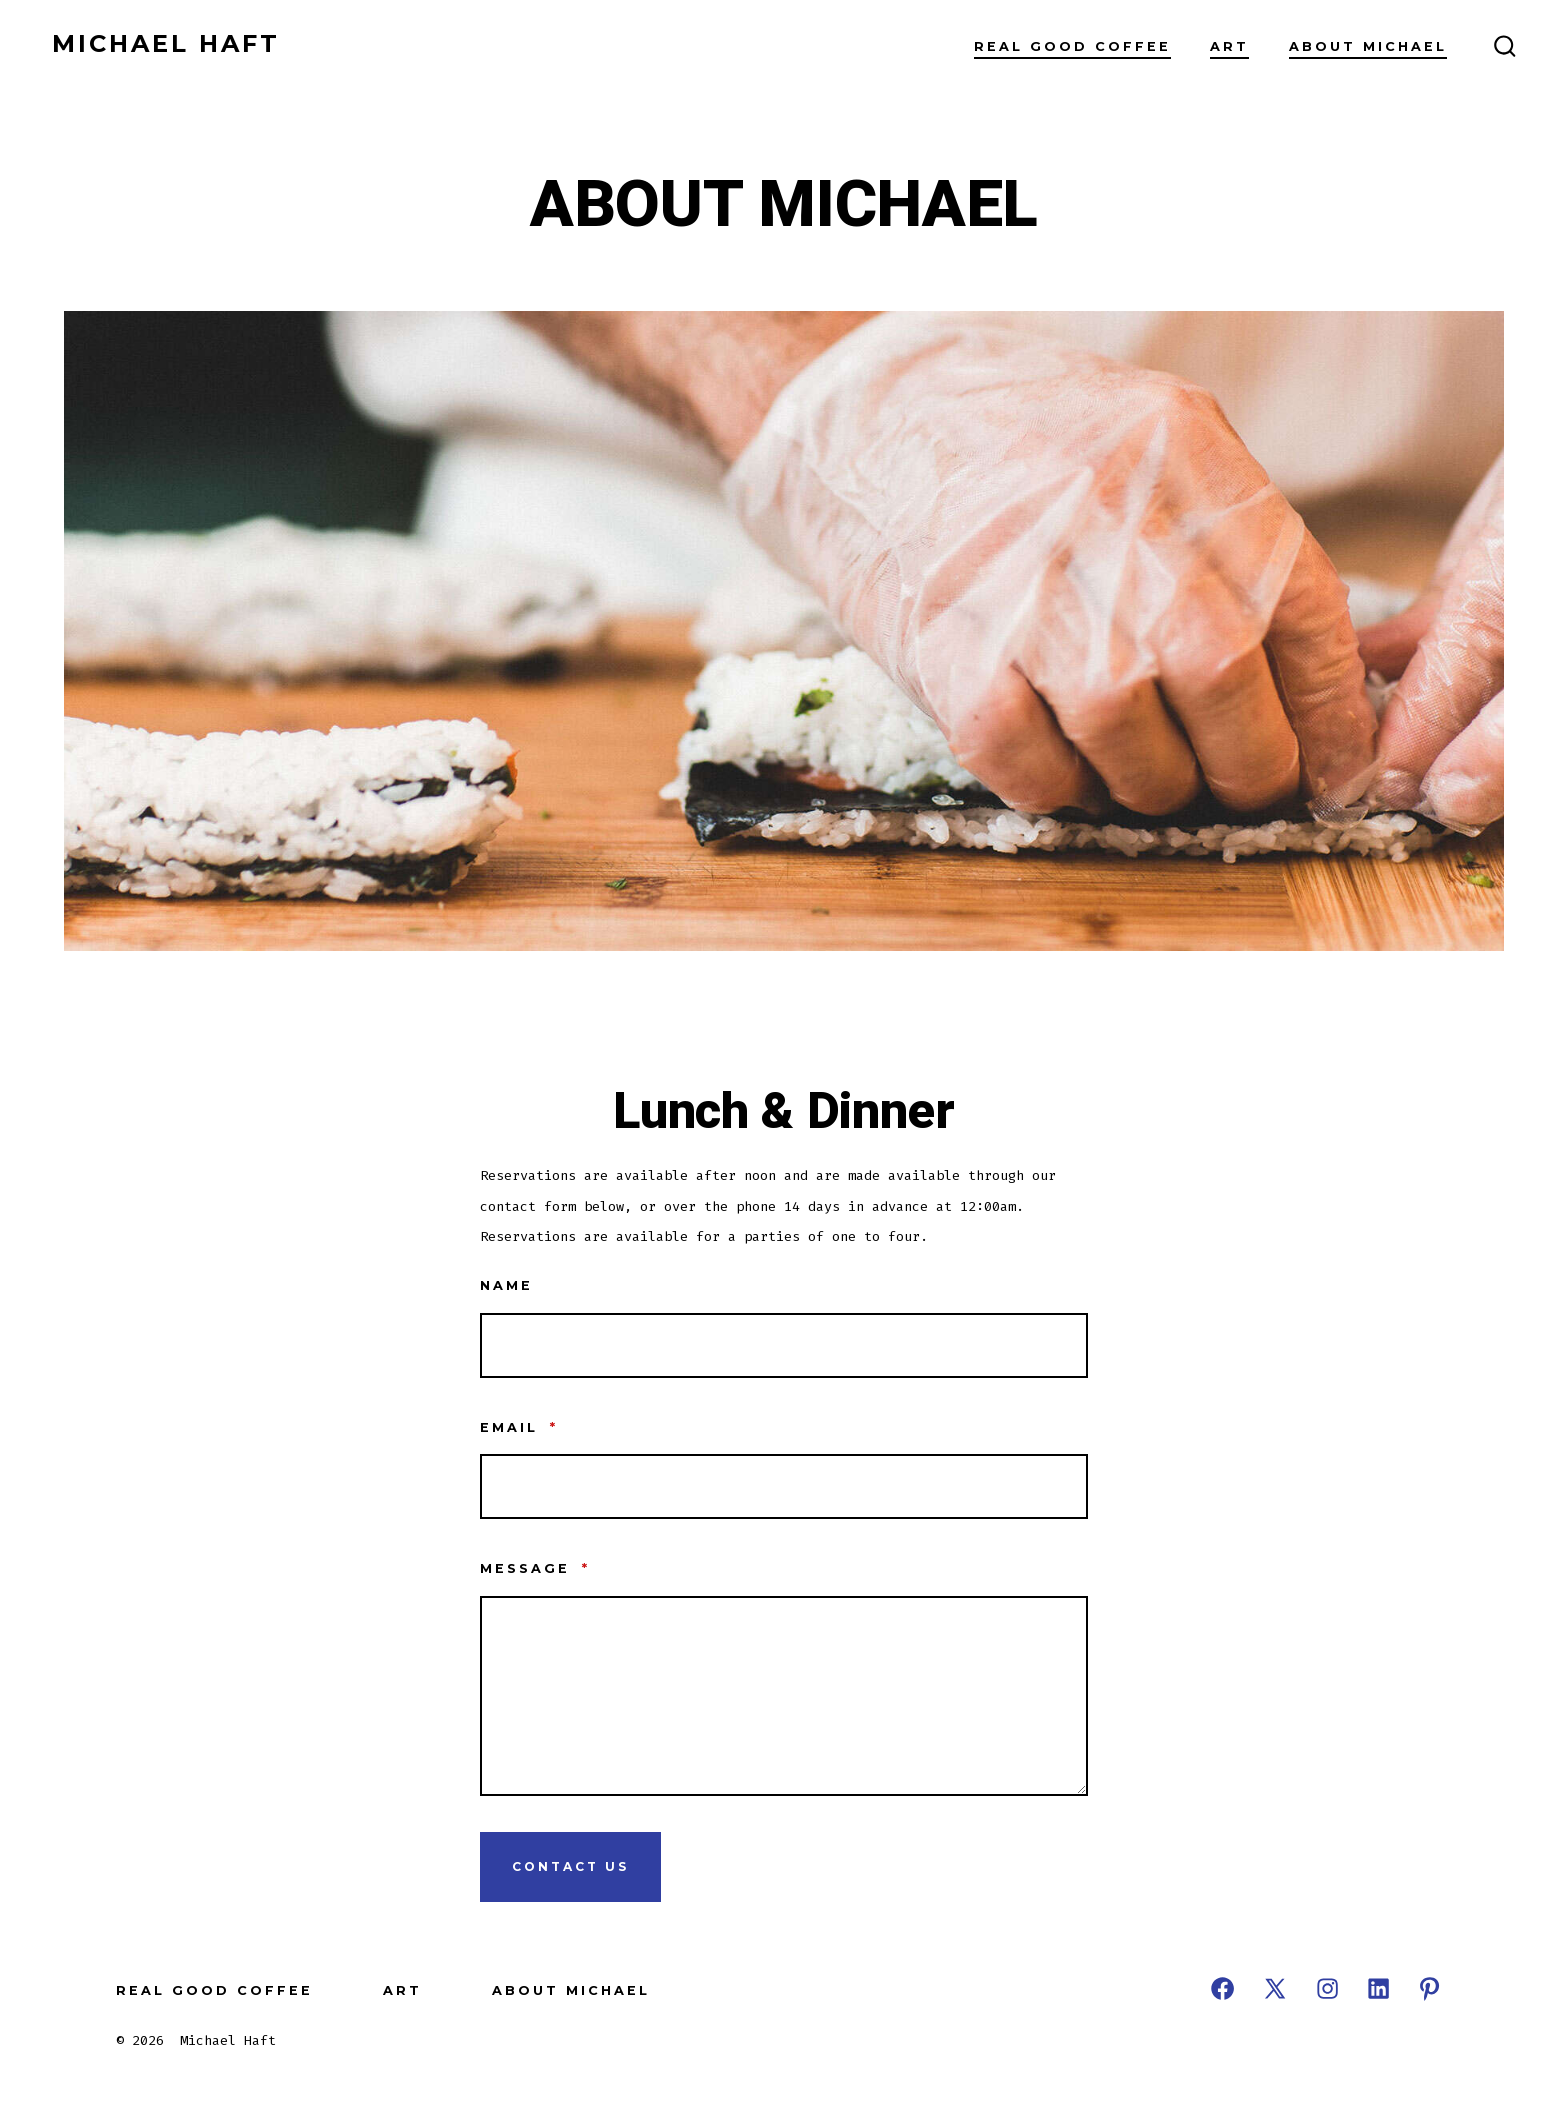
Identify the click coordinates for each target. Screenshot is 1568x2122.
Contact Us (570, 1866)
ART (1229, 46)
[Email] (784, 1486)
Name (506, 1285)
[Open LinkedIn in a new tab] (1378, 1988)
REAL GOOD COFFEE (1072, 46)
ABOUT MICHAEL (1368, 46)
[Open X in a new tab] (1275, 1988)
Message (535, 1568)
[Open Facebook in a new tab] (1222, 1988)
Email (519, 1427)
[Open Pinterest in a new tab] (1429, 1988)
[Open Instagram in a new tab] (1327, 1988)
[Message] (784, 1696)
